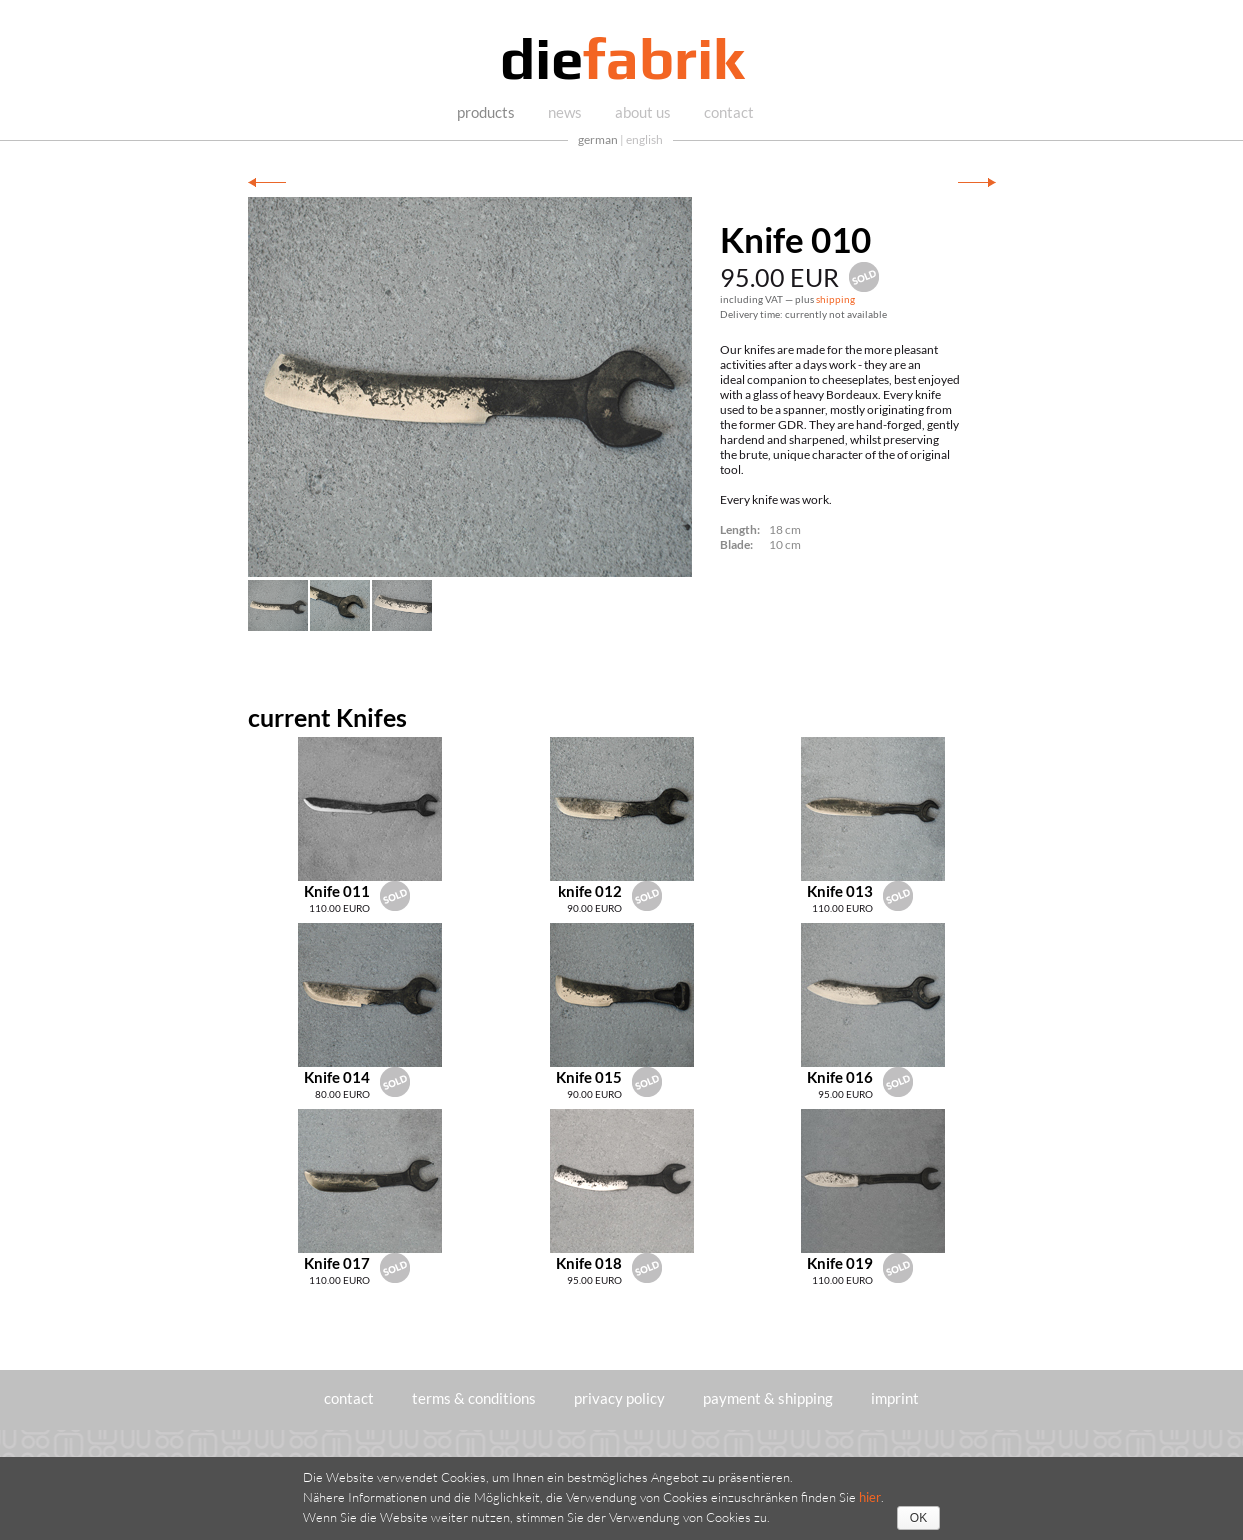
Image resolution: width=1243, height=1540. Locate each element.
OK (918, 1518)
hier (870, 1497)
